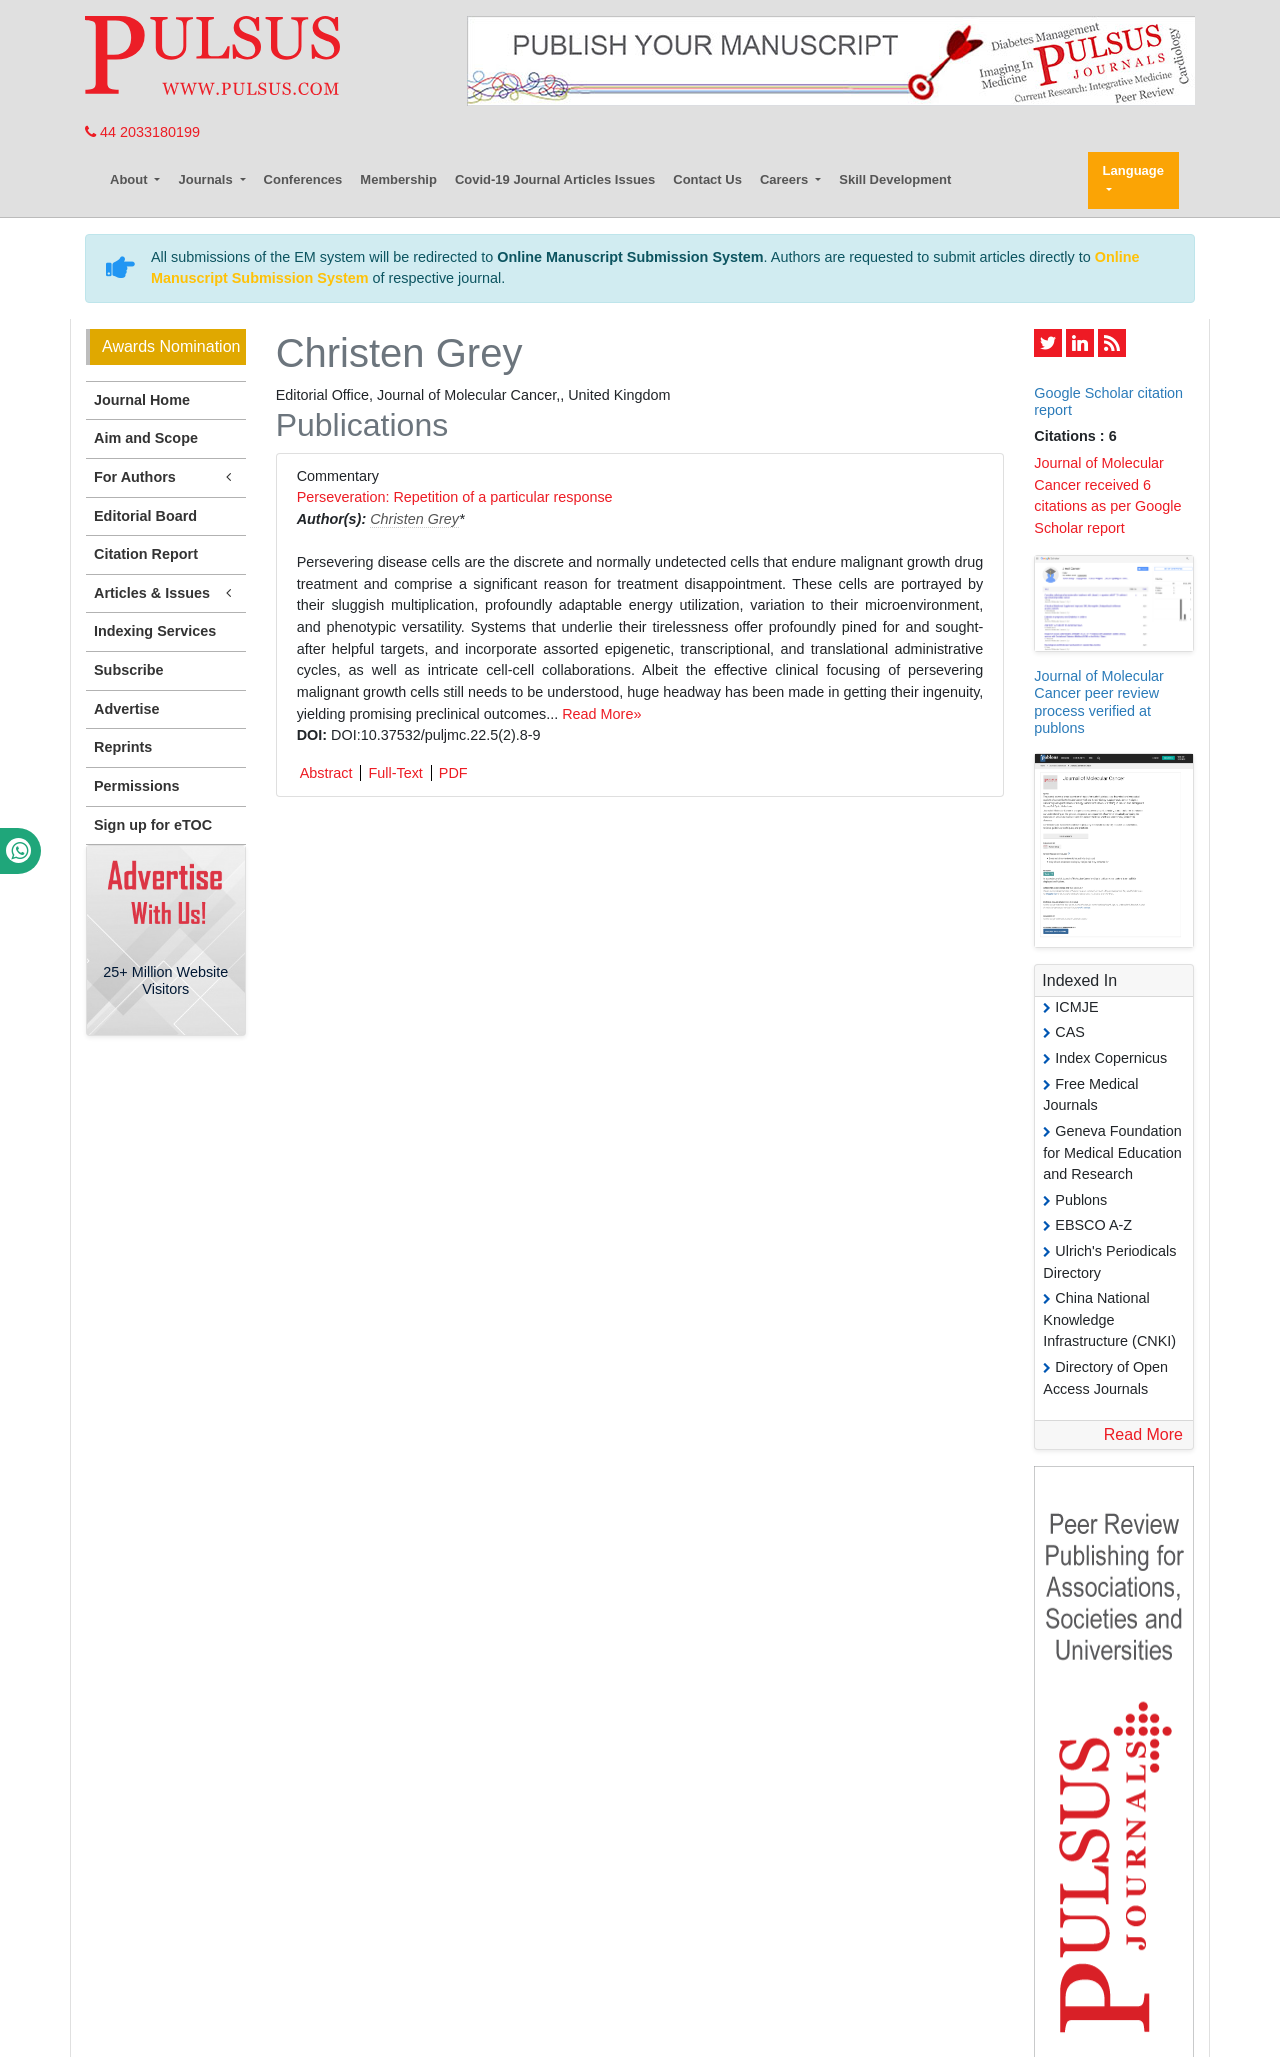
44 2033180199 (142, 132)
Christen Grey (414, 519)
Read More (1143, 1434)
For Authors (166, 477)
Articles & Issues (166, 593)
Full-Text (395, 773)
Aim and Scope (146, 438)
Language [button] (1133, 170)
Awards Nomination (171, 346)
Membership (398, 179)
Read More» (601, 714)
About (130, 179)
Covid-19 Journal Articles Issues (555, 179)
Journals (207, 179)
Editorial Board (145, 516)
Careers (786, 179)
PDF (453, 773)
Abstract (326, 773)
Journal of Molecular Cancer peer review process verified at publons (1099, 702)
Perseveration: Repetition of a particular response (455, 497)
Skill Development (895, 179)
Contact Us (707, 179)
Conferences (303, 179)
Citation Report (146, 554)
